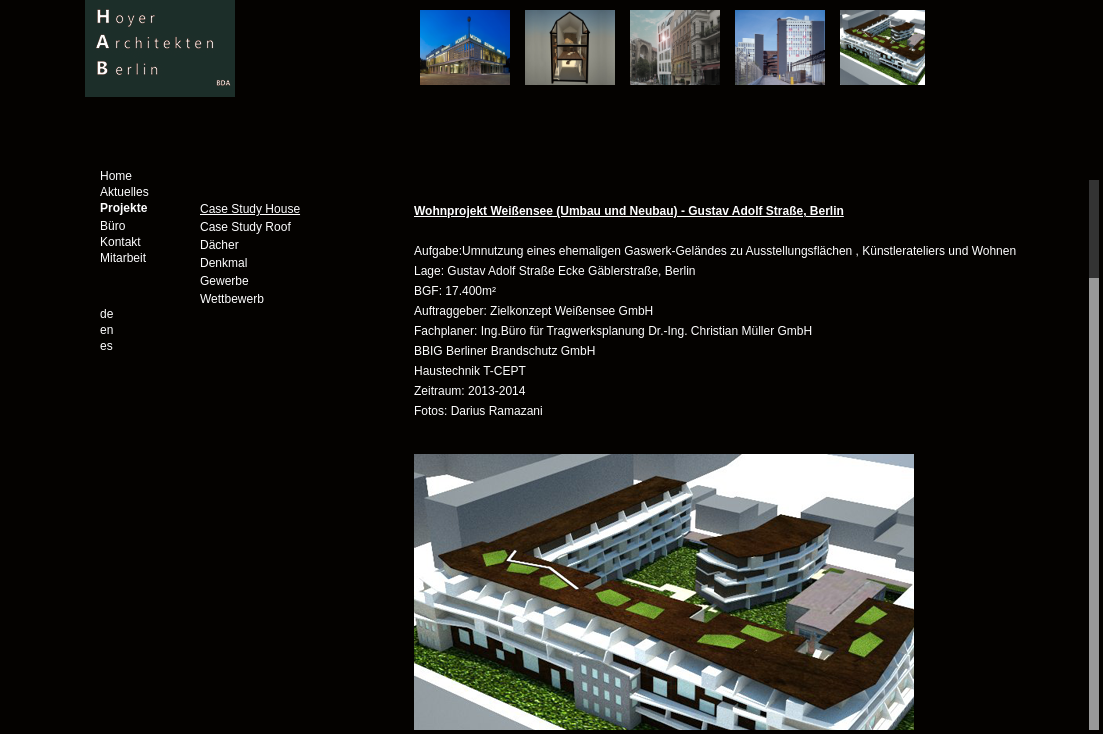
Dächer (219, 245)
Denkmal (223, 263)
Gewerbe (224, 281)
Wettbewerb (232, 299)
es (106, 346)
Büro (112, 226)
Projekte (123, 208)
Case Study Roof (245, 227)
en (106, 330)
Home (116, 176)
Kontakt (120, 242)
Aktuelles (124, 192)
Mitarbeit (123, 258)
